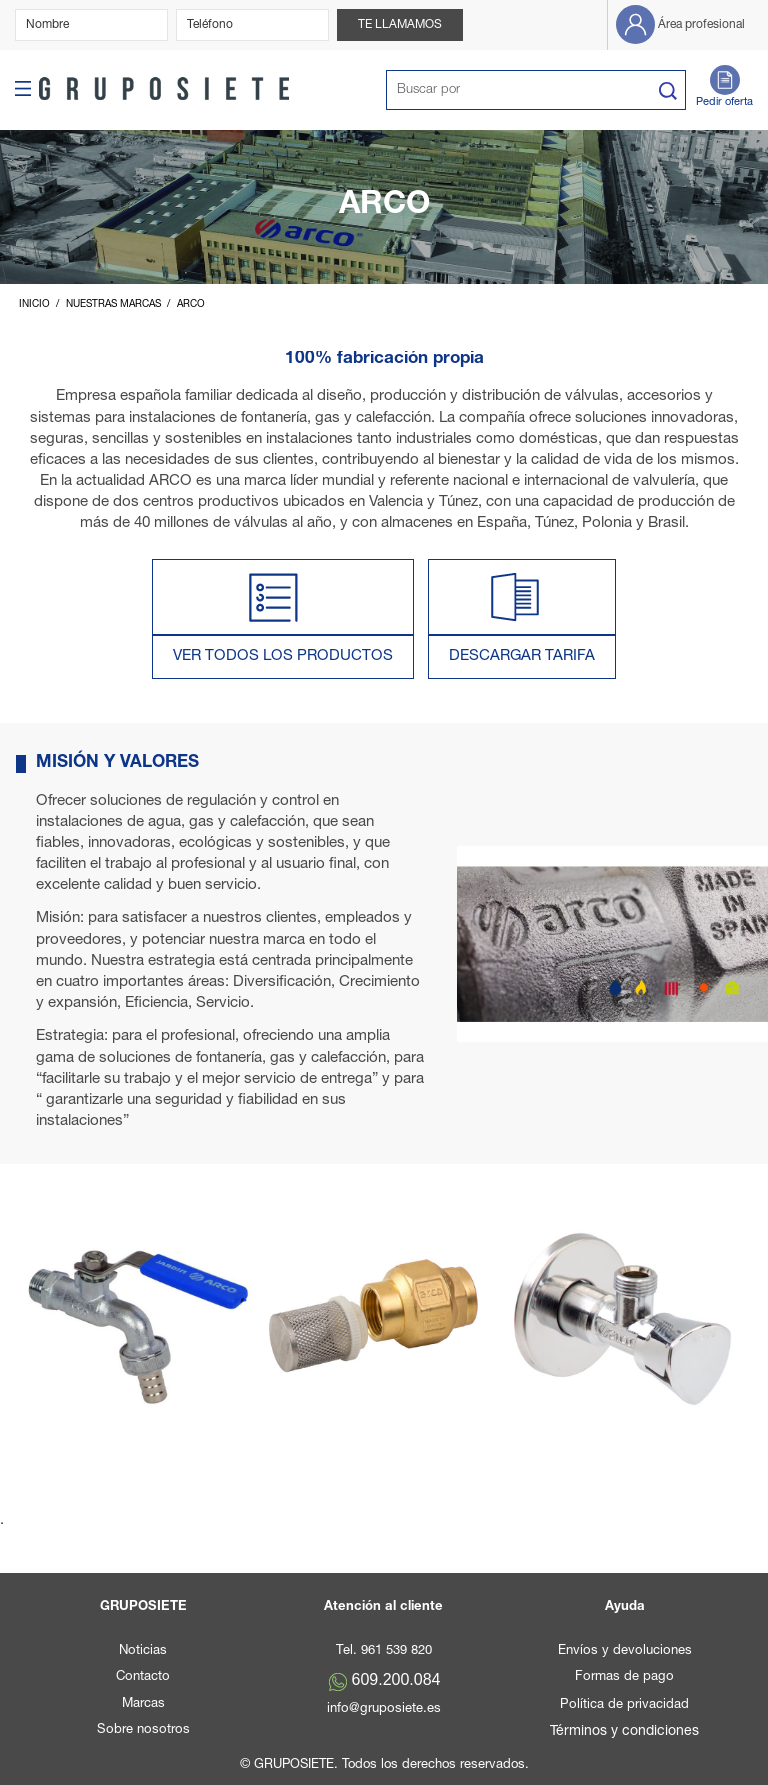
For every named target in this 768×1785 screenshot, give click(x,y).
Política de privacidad (624, 1705)
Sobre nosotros (143, 1730)
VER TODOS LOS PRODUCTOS (283, 656)
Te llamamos (400, 25)
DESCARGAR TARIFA (522, 656)
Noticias (143, 1651)
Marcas (143, 1704)
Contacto (143, 1677)
